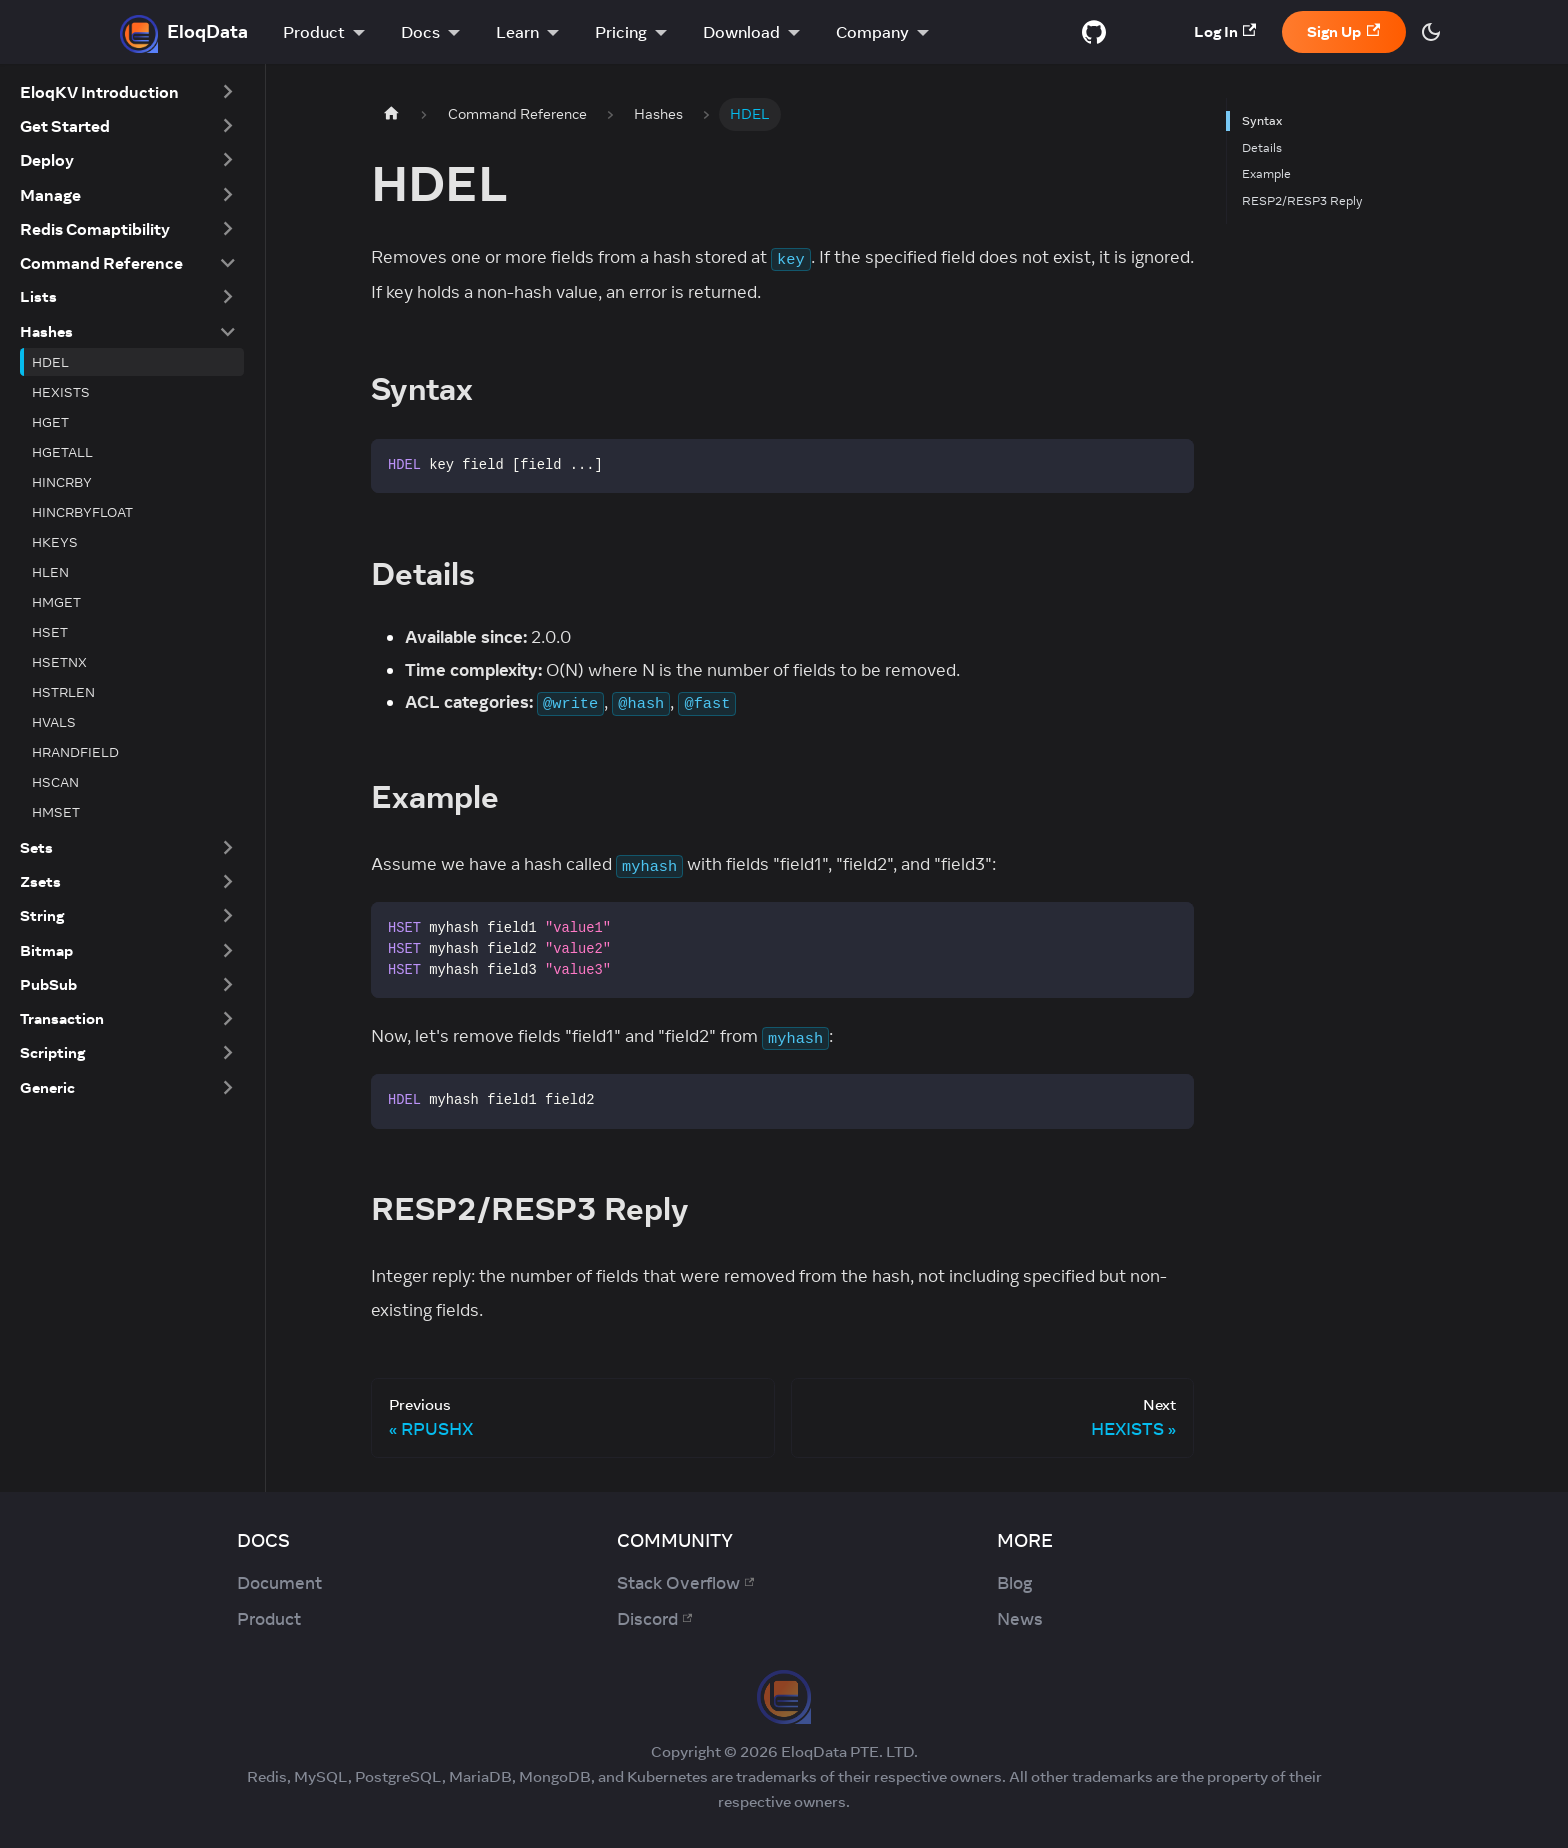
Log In (1225, 31)
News (1020, 1619)
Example (1266, 173)
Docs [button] (420, 32)
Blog (1014, 1583)
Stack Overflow (685, 1583)
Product (269, 1619)
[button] (128, 92)
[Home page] (391, 114)
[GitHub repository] (1094, 32)
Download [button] (741, 32)
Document (279, 1583)
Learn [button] (517, 32)
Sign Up (1343, 31)
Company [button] (872, 32)
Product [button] (314, 32)
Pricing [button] (621, 32)
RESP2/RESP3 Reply (1302, 200)
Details (1262, 147)
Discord (654, 1619)
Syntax (1262, 120)
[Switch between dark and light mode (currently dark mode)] (1431, 32)
